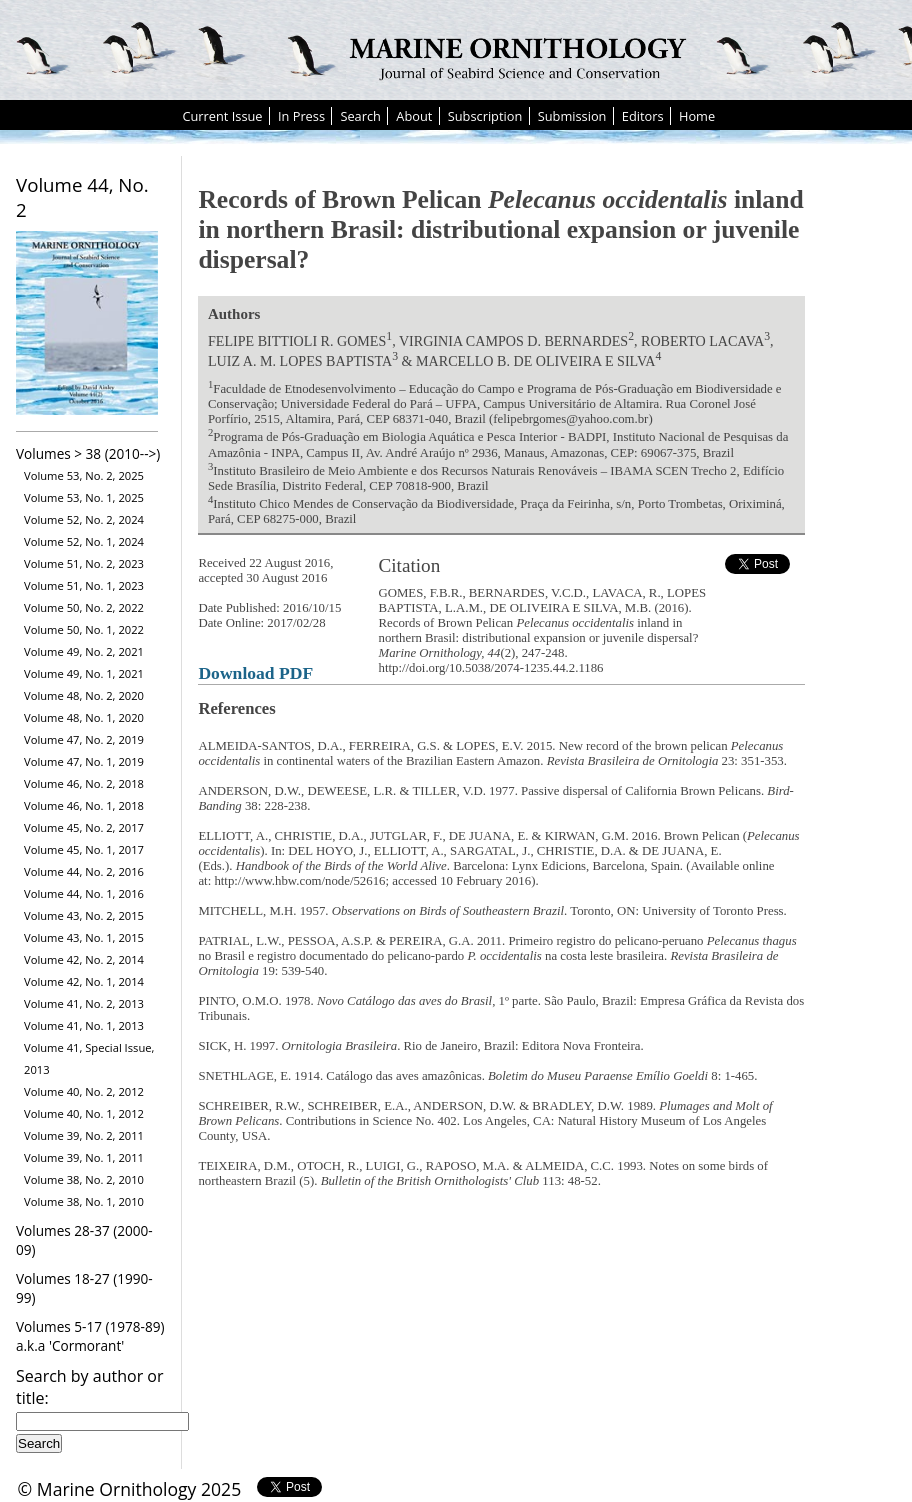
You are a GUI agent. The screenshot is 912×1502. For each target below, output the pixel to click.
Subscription (485, 116)
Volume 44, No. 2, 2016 (84, 871)
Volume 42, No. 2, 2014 (84, 959)
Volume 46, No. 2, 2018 (84, 783)
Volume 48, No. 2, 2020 (84, 695)
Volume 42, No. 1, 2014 (84, 981)
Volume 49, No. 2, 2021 (84, 651)
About (414, 116)
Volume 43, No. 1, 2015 (84, 937)
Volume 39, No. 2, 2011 (84, 1135)
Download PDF (255, 673)
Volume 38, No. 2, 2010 (84, 1179)
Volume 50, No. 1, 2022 (84, 629)
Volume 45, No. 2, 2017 (84, 827)
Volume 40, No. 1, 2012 (84, 1113)
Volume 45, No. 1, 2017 (84, 849)
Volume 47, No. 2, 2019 (84, 739)
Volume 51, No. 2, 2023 (84, 563)
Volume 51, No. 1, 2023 (84, 585)
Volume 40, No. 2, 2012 (84, 1091)
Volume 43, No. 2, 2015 (84, 915)
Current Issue (222, 116)
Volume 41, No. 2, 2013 (84, 1003)
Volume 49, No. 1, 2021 (84, 673)
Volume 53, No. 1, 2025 (84, 497)
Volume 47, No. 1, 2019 (84, 761)
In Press (301, 116)
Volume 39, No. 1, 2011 (84, 1157)
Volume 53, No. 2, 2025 (84, 475)
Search (360, 116)
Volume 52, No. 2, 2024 (84, 519)
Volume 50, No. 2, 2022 (84, 607)
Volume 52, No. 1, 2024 (84, 541)
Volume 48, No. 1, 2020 (84, 717)
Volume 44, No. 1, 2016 (84, 893)
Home (697, 116)
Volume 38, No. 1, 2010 (84, 1201)
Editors (643, 116)
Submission (572, 116)
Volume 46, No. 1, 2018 (84, 805)
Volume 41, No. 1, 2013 (84, 1025)
